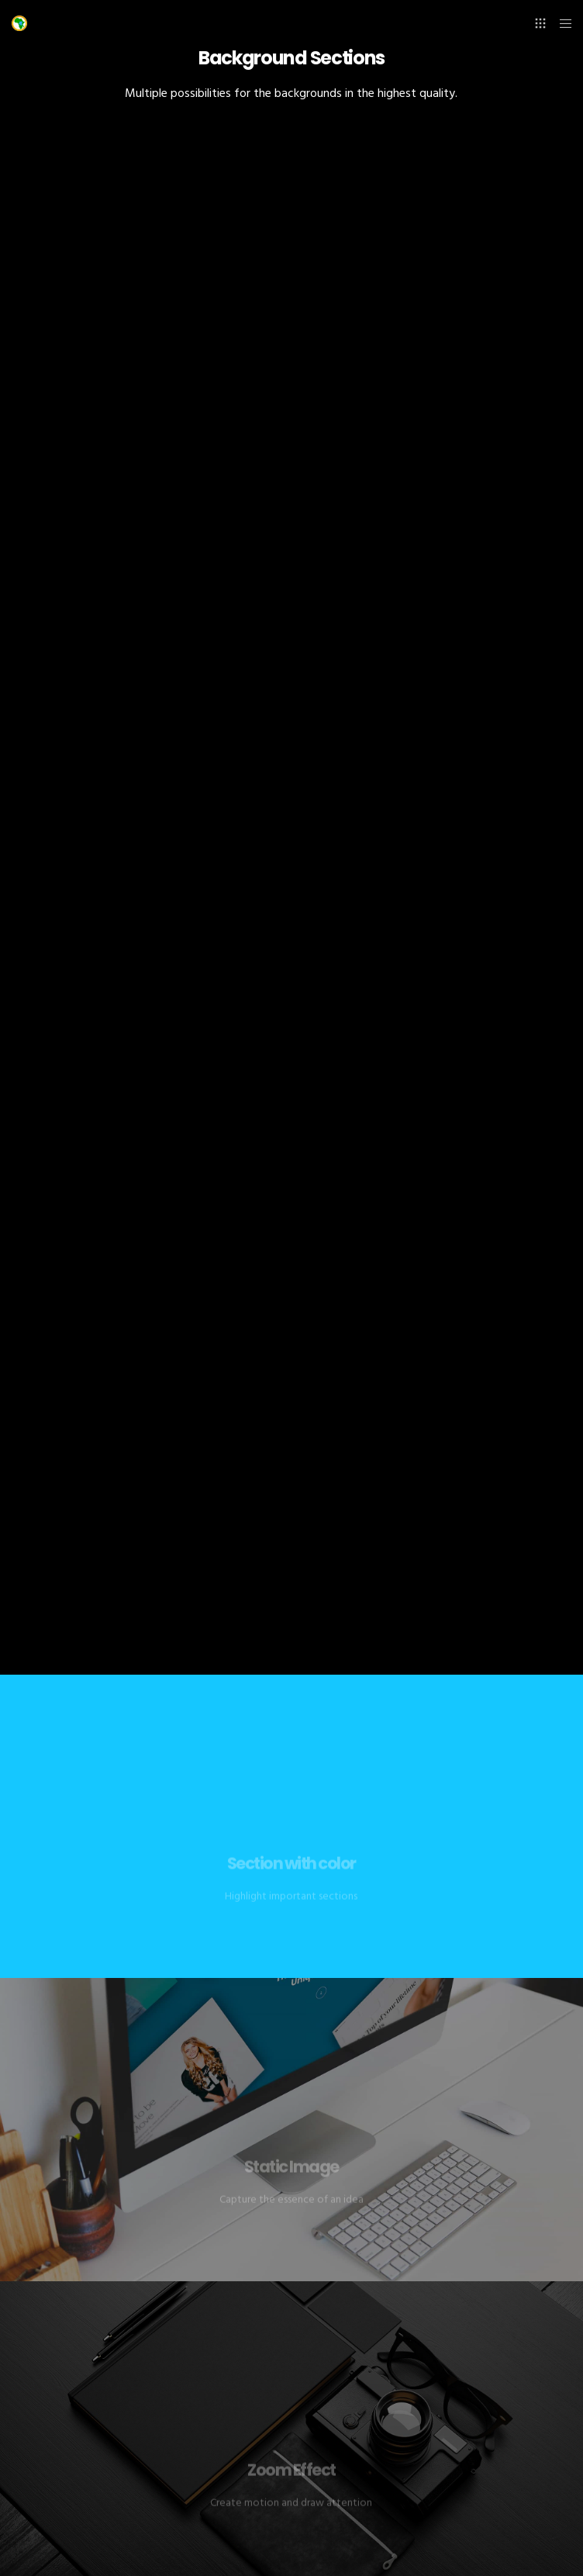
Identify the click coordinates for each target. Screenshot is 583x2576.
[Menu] (561, 23)
